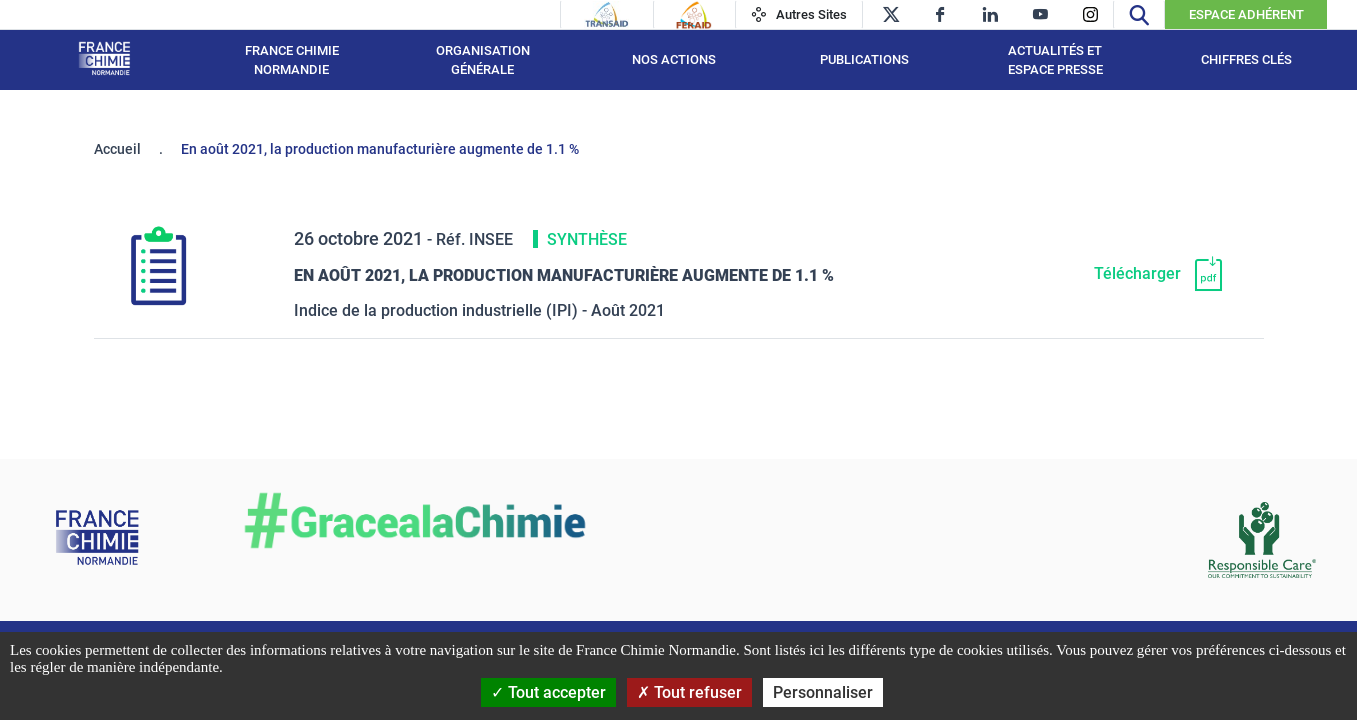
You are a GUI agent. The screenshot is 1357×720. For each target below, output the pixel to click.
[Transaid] (607, 15)
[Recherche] (1139, 14)
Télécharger (1137, 273)
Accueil (117, 149)
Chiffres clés (1246, 59)
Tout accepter (548, 692)
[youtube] (1040, 14)
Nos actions (674, 59)
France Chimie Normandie (292, 60)
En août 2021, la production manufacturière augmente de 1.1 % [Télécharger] (564, 275)
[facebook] (940, 14)
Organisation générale (483, 60)
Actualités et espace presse (1055, 60)
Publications (864, 59)
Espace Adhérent (1246, 14)
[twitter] (890, 14)
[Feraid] (693, 15)
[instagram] (1090, 14)
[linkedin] (990, 14)
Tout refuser (689, 692)
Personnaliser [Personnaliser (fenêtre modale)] (823, 692)
